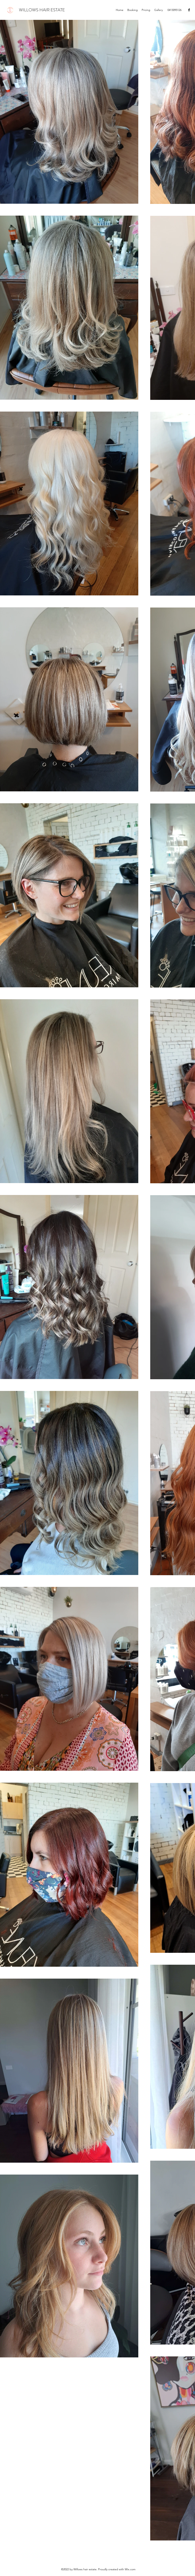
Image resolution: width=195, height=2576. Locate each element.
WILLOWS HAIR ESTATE (42, 10)
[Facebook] (189, 10)
